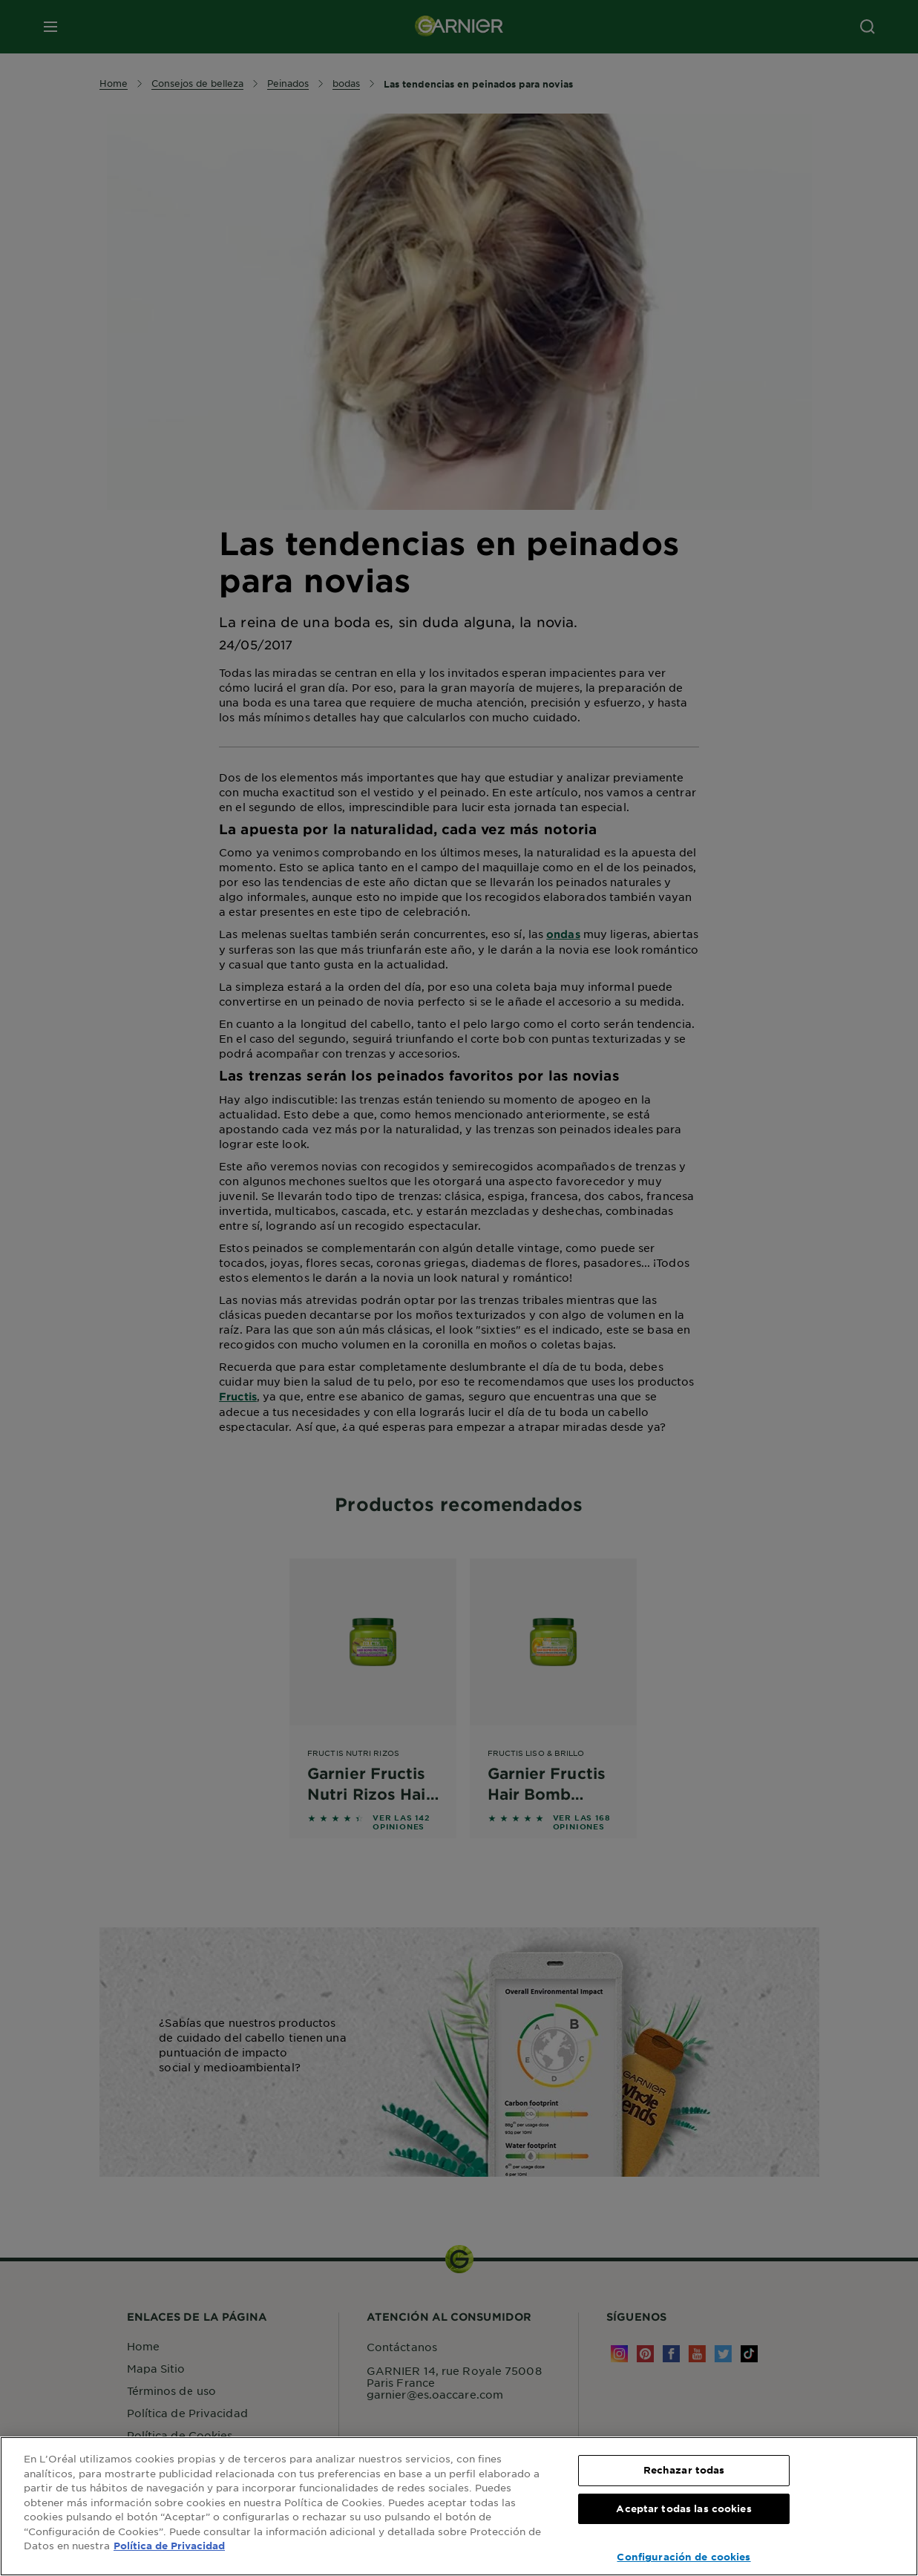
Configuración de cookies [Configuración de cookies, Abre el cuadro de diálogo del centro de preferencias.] (683, 2557)
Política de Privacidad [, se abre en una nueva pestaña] (169, 2546)
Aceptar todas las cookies (683, 2508)
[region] (459, 2506)
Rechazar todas (684, 2470)
